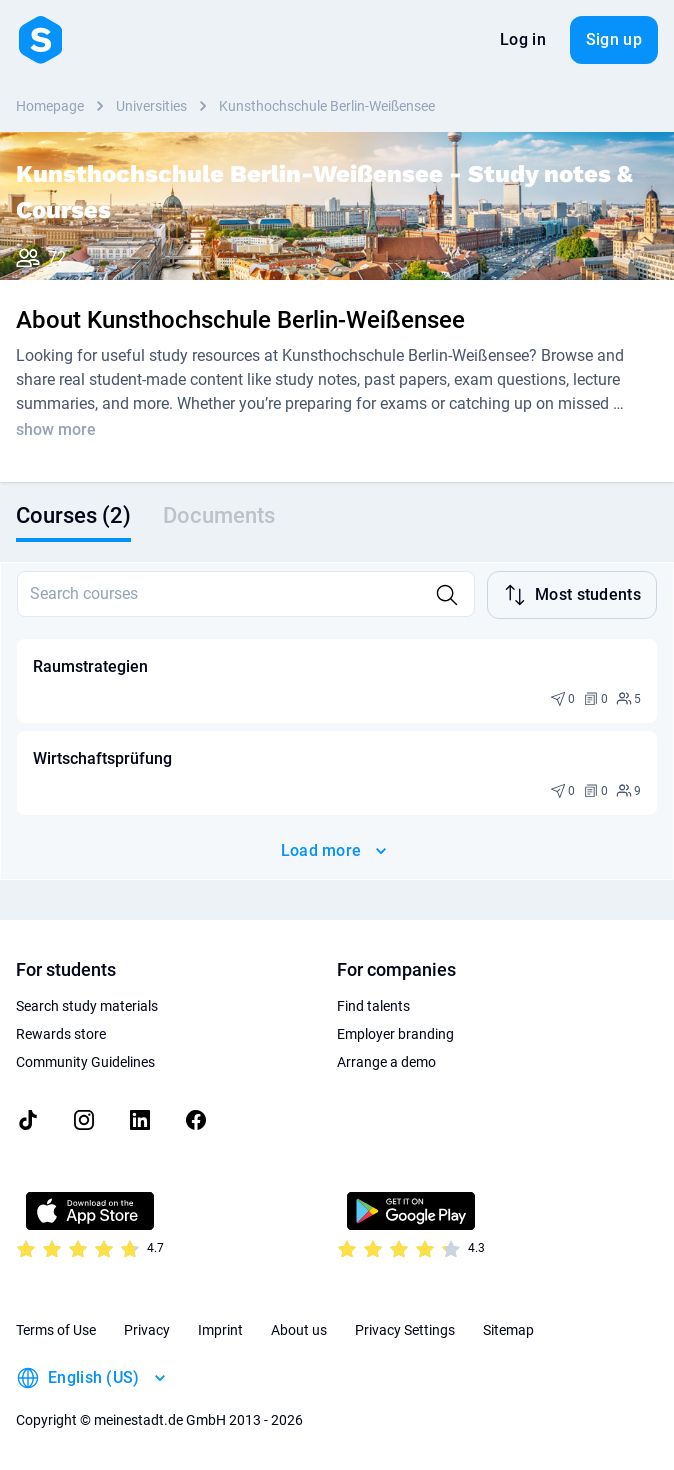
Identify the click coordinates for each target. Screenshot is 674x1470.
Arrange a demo (386, 1062)
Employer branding (395, 1034)
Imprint (220, 1330)
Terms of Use (56, 1330)
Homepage (50, 106)
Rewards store (61, 1034)
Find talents (373, 1006)
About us (299, 1330)
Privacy (147, 1330)
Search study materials (87, 1006)
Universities (151, 106)
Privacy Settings (405, 1330)
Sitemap (508, 1330)
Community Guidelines (85, 1062)
